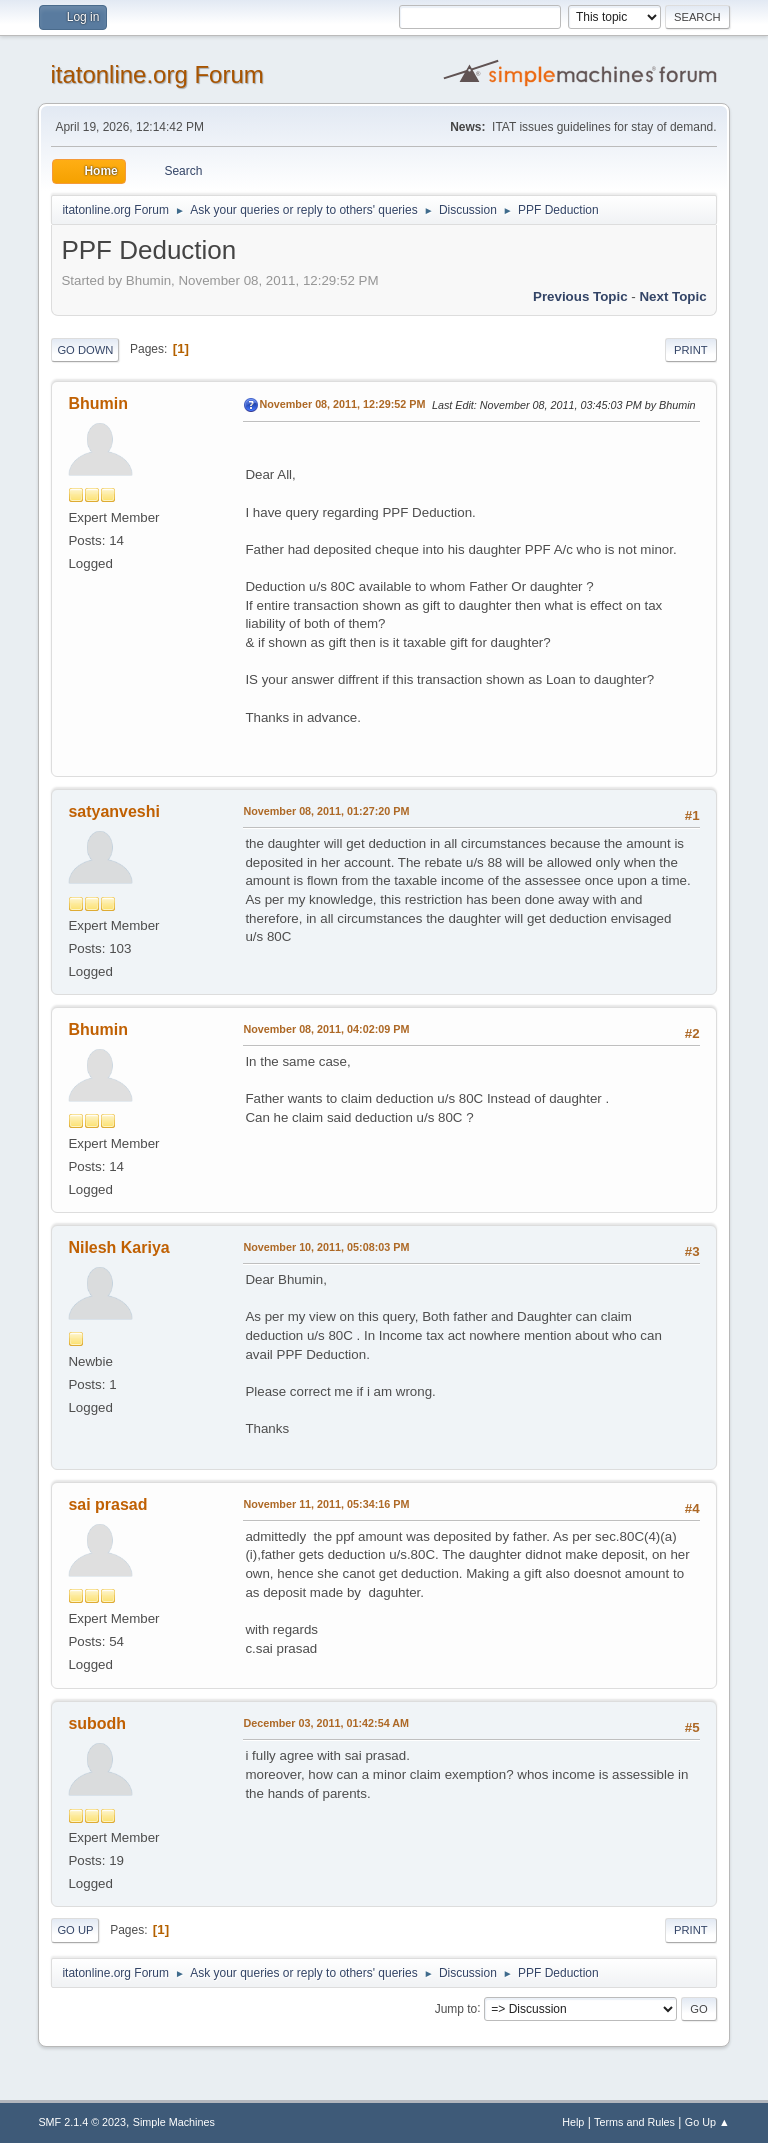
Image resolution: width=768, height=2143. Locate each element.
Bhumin (98, 403)
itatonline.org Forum (156, 74)
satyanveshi (114, 811)
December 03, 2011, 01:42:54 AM (326, 1723)
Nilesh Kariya (118, 1247)
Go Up (75, 1930)
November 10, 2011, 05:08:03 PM (326, 1247)
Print (691, 350)
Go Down (85, 350)
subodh (97, 1723)
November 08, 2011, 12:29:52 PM (342, 404)
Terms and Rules (634, 2122)
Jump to (456, 2008)
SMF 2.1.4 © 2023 (82, 2122)
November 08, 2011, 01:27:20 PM (326, 811)
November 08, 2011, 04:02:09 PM (326, 1029)
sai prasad (107, 1504)
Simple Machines (174, 2122)
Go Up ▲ (707, 2122)
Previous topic (580, 296)
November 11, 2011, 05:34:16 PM (326, 1504)
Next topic (672, 296)
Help (573, 2122)
